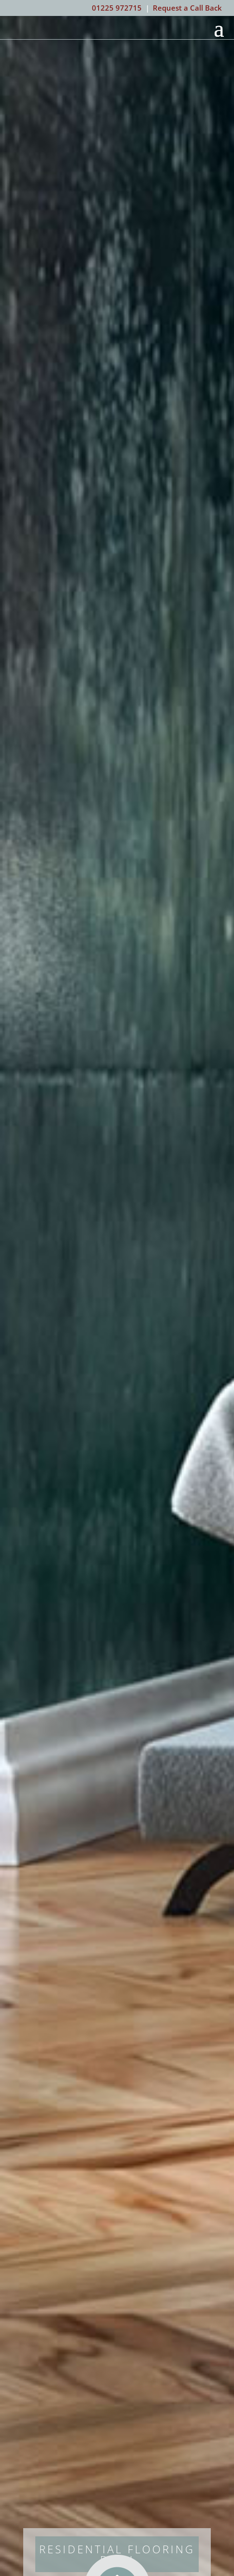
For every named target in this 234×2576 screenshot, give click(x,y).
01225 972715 (117, 8)
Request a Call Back (187, 8)
